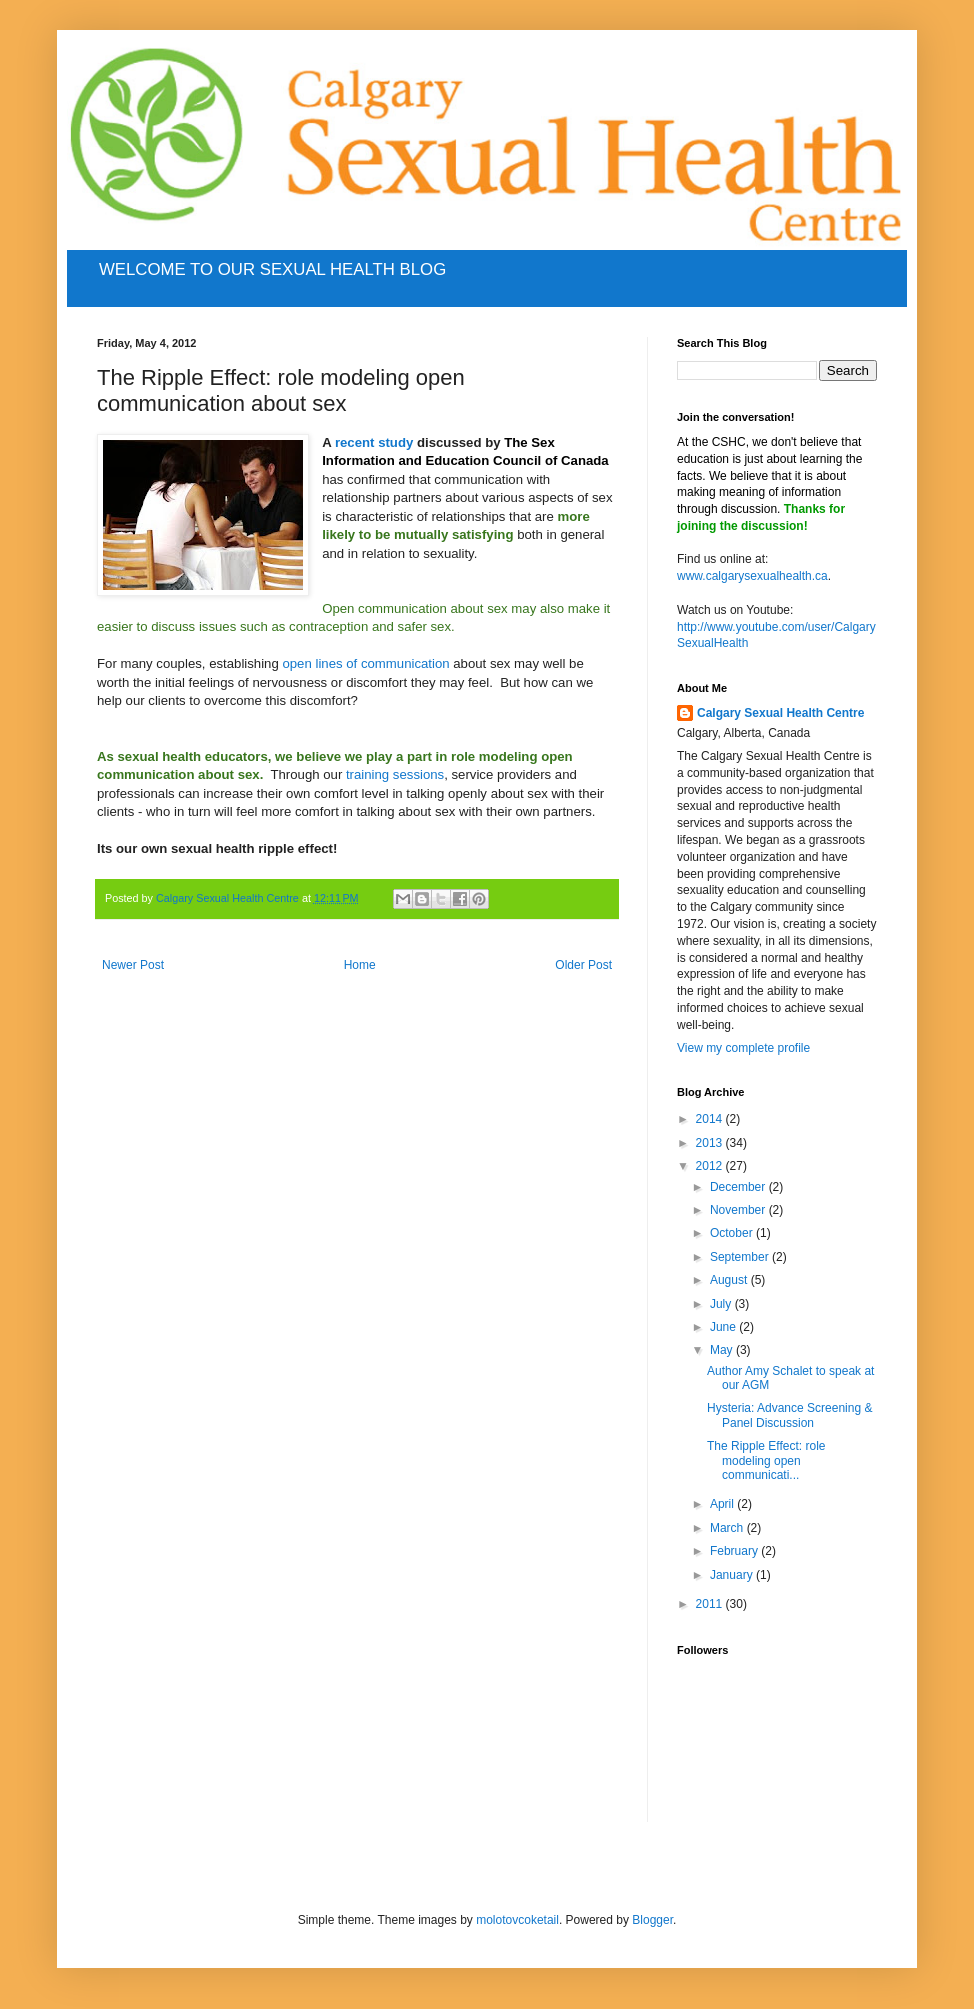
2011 (711, 1604)
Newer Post (133, 965)
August (730, 1280)
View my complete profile (743, 1048)
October (733, 1233)
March (728, 1528)
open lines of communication (365, 663)
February (735, 1551)
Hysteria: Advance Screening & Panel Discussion (789, 1415)
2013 (711, 1143)
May (723, 1350)
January (733, 1575)
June (724, 1327)
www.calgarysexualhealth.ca (752, 576)
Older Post (583, 965)
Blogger (652, 1920)
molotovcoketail (517, 1920)
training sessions (395, 774)
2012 (711, 1166)
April (723, 1504)
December (739, 1187)
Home (360, 965)
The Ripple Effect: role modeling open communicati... (766, 1460)
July (722, 1304)
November (739, 1210)
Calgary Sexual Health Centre (780, 713)
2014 (711, 1119)
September (741, 1257)
